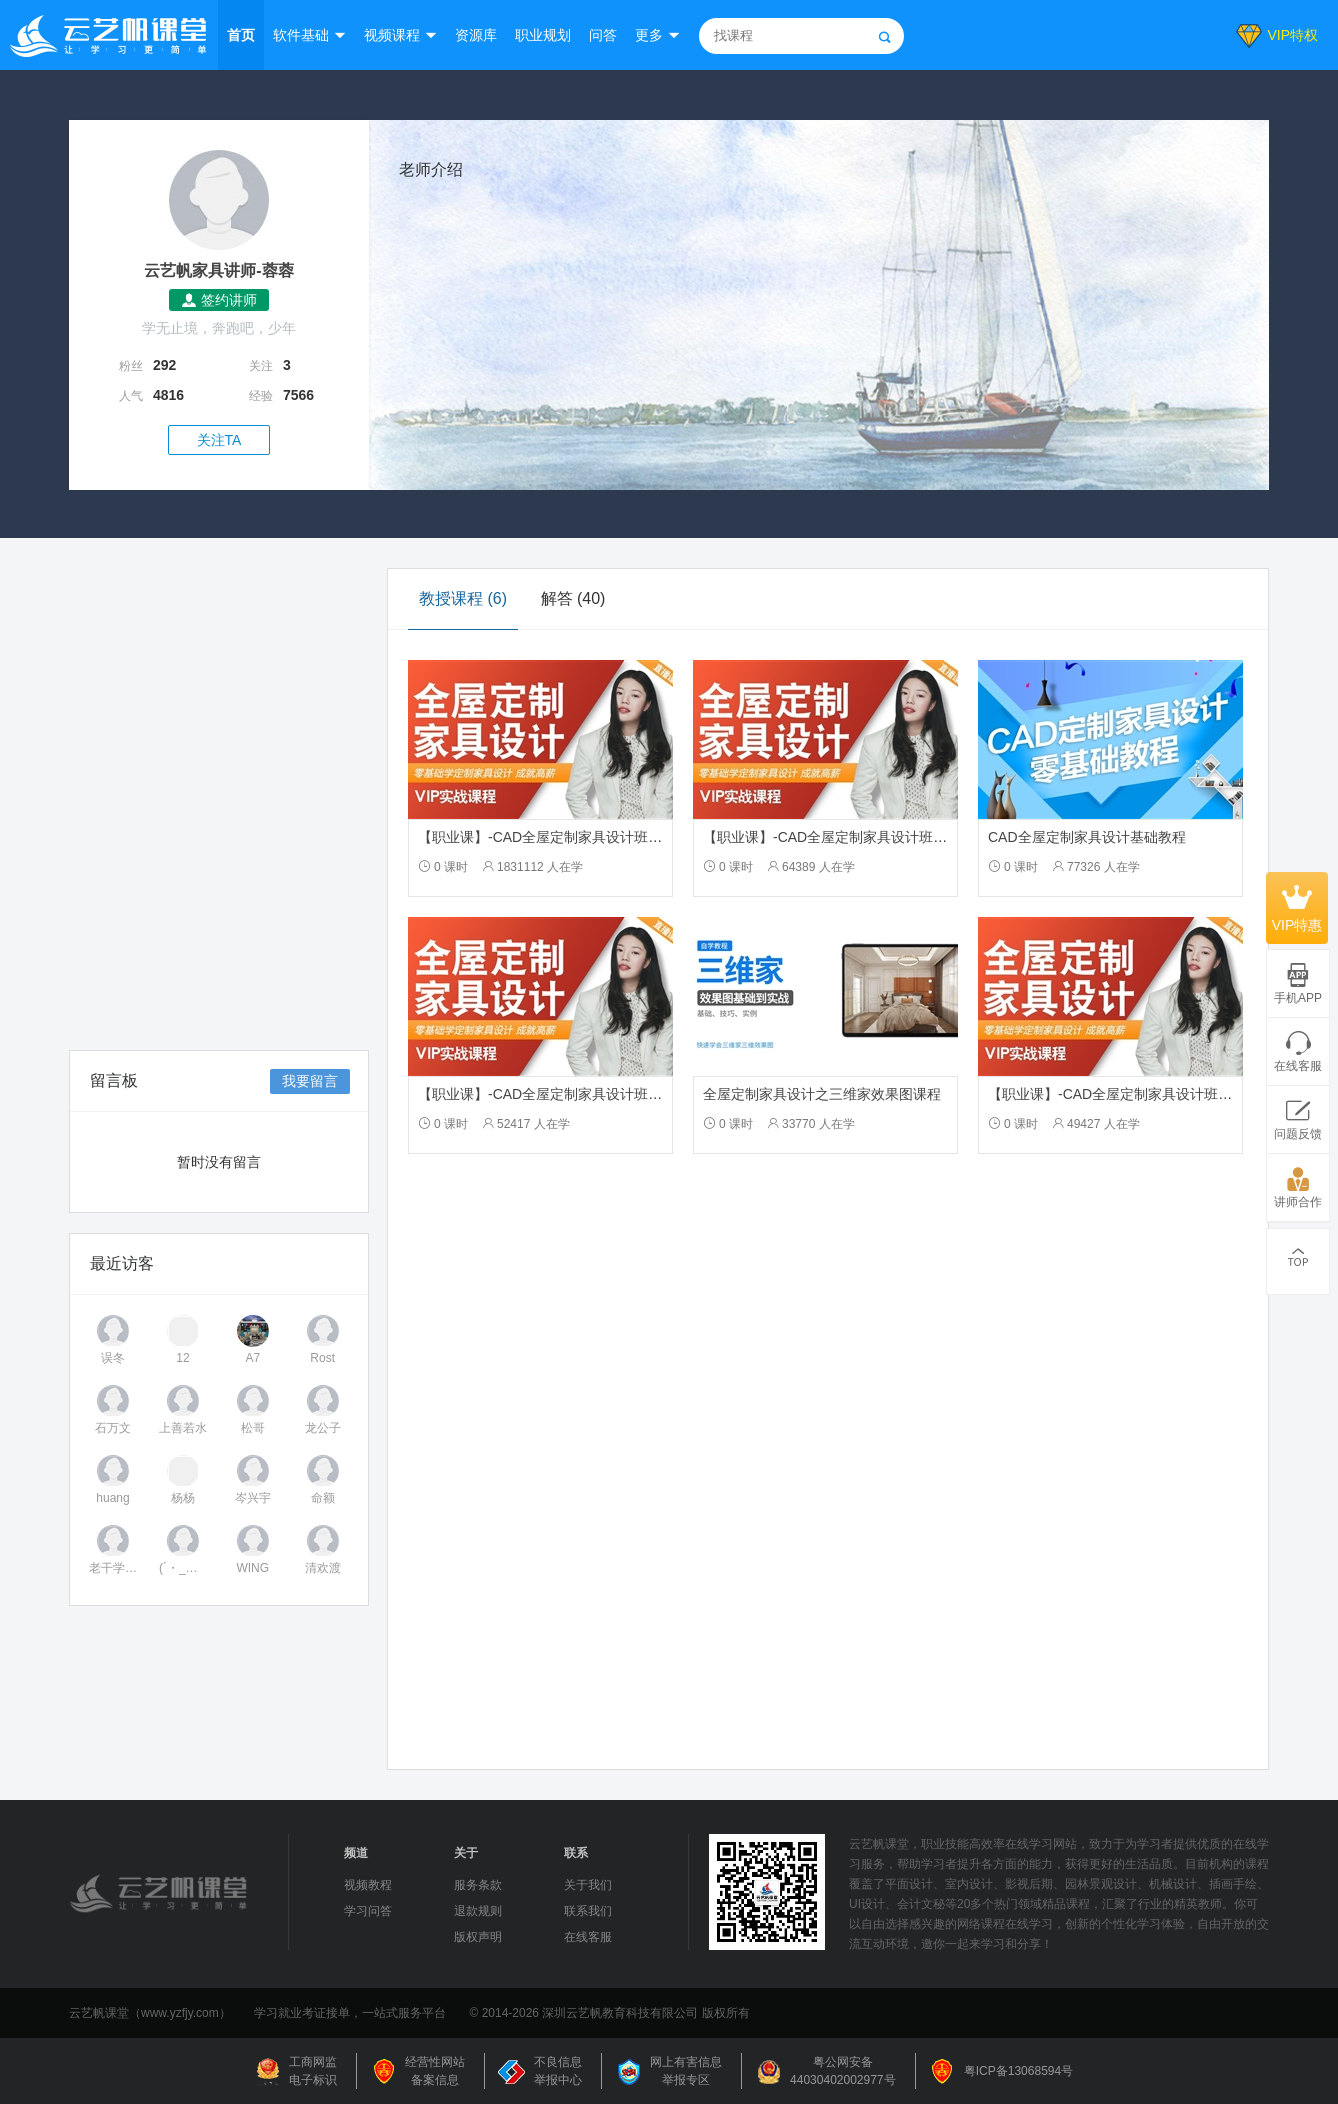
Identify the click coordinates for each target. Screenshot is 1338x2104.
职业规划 (543, 35)
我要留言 (310, 1081)
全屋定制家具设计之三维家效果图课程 (822, 1094)
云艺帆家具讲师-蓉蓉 (218, 270)
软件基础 (301, 35)
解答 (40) (573, 598)
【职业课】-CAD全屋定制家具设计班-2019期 (558, 1094)
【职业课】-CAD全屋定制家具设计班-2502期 (558, 837)
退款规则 (478, 1911)
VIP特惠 (1297, 907)
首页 (241, 35)
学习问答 (368, 1911)
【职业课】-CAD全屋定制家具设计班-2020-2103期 (1146, 1094)
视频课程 (392, 35)
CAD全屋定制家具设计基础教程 (1087, 837)
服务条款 (478, 1885)
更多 (649, 35)
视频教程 (368, 1885)
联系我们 (588, 1911)
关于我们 (588, 1885)
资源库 (476, 35)
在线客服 (588, 1937)
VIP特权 (1292, 35)
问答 (603, 35)
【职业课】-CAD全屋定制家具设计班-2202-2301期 (861, 837)
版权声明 (478, 1937)
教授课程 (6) (463, 598)
